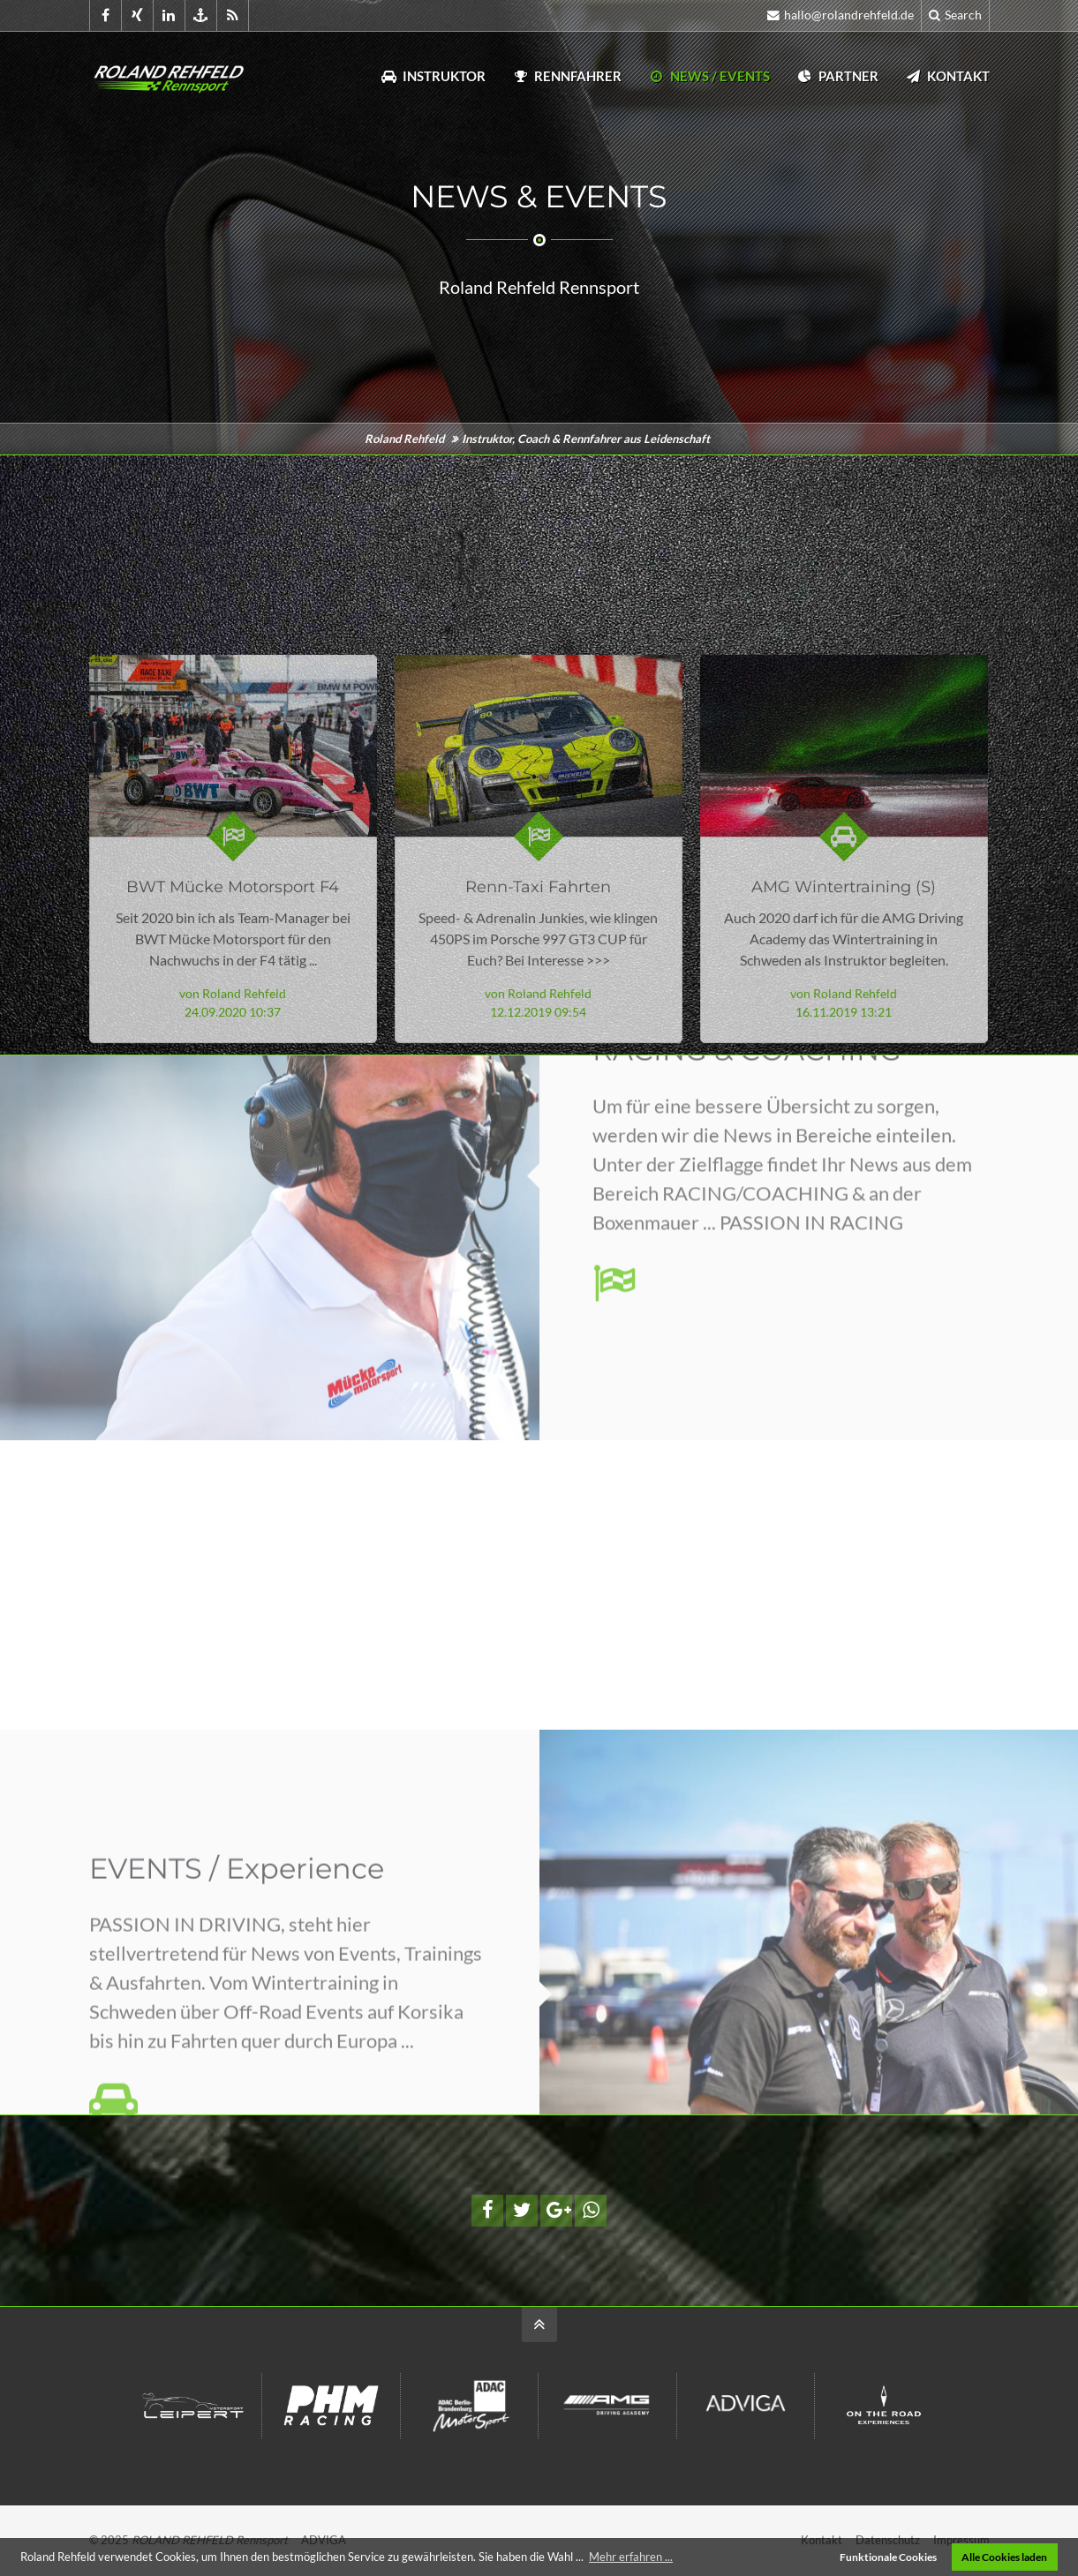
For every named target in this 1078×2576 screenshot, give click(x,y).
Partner (837, 76)
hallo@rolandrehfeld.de (840, 15)
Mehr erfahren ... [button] (631, 2557)
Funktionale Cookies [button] (888, 2556)
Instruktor (433, 76)
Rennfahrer (567, 76)
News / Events (709, 76)
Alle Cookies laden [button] (1004, 2556)
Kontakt (947, 76)
